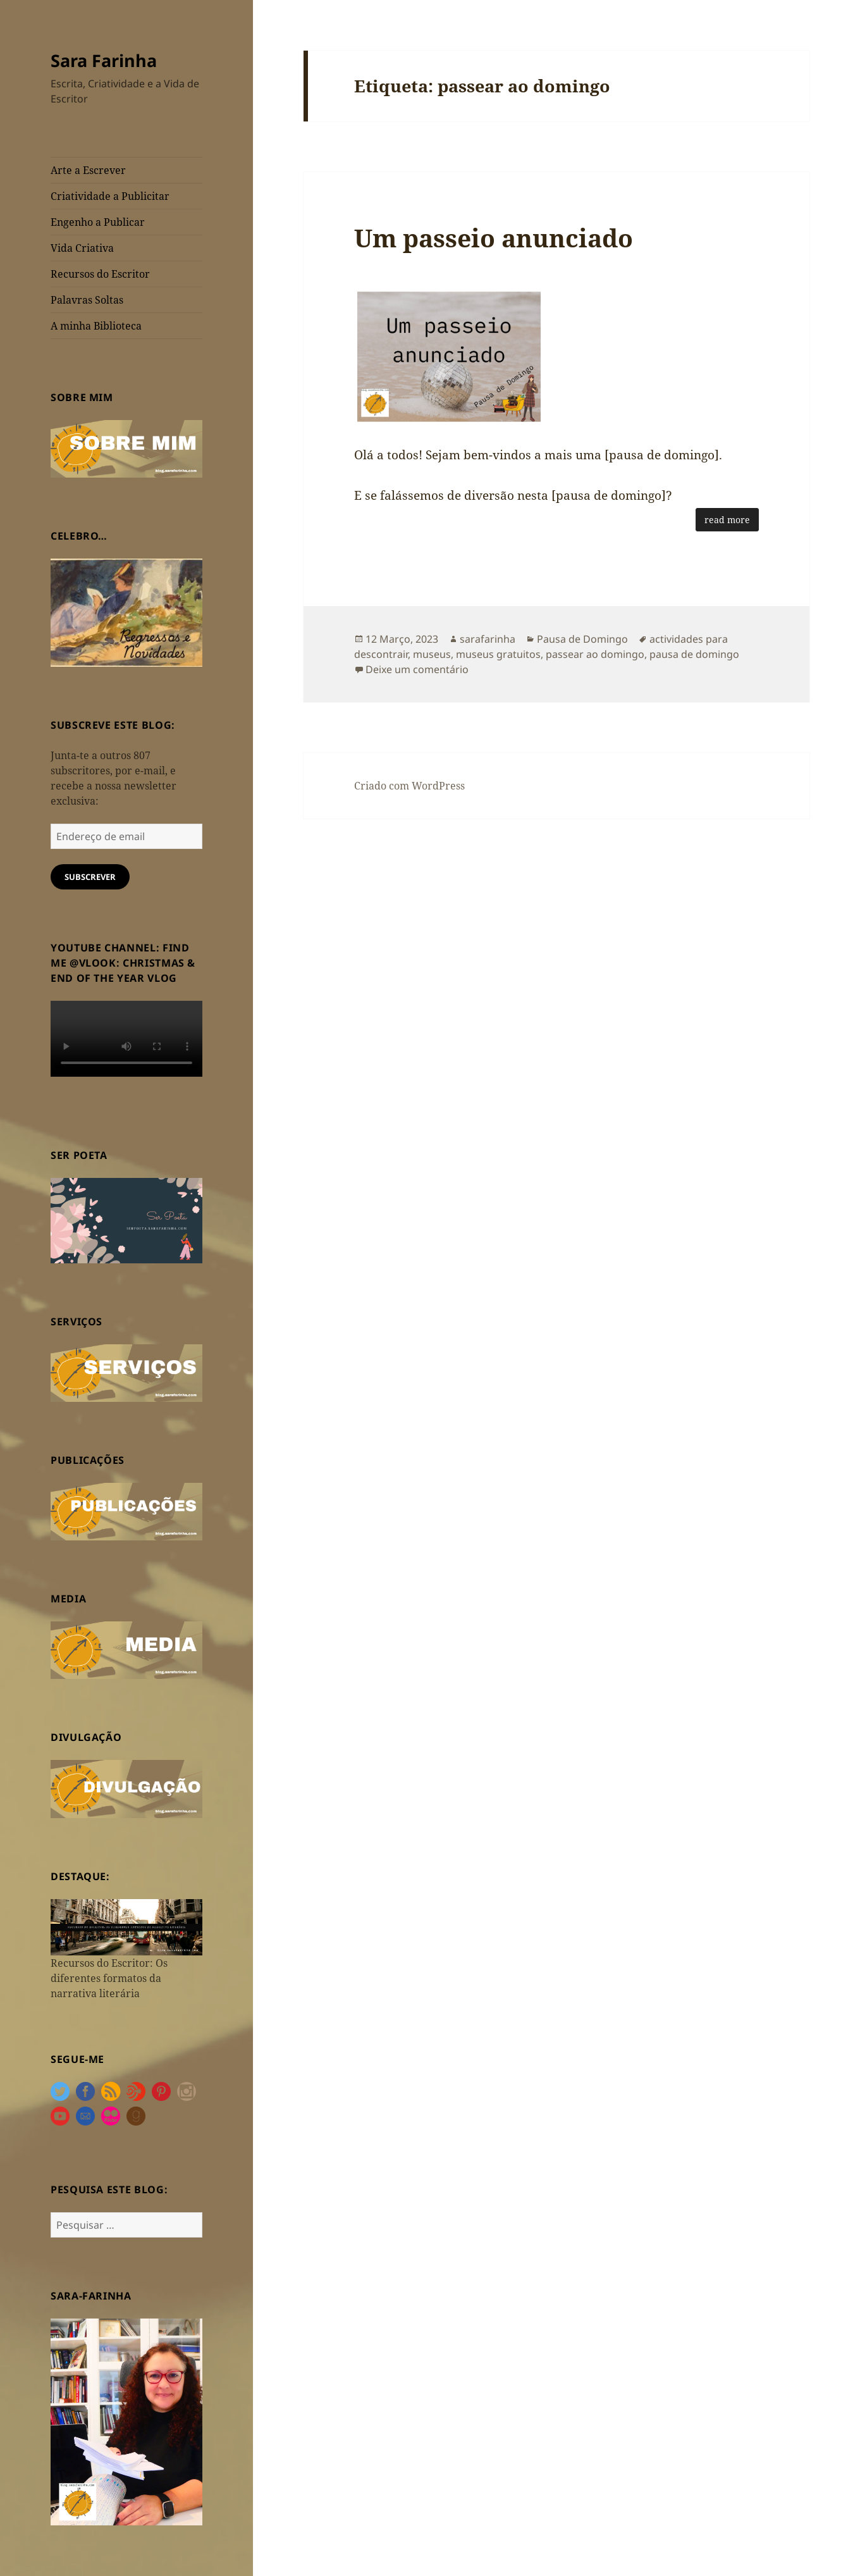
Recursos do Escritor (100, 274)
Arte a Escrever (88, 170)
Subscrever (90, 876)
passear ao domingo (595, 654)
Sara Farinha (104, 60)
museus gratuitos (498, 654)
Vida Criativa (82, 248)
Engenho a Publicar (98, 222)
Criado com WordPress (409, 786)
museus (432, 654)
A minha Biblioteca (96, 326)
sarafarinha (487, 639)
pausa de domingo (694, 654)
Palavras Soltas (87, 300)
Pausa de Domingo (582, 639)
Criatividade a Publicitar (110, 196)
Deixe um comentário (417, 669)
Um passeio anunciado (493, 237)
